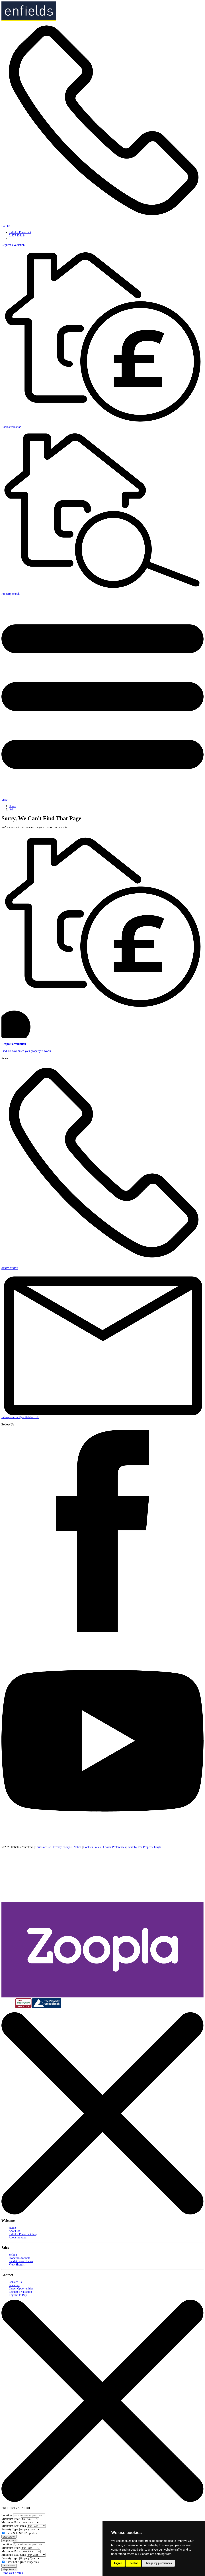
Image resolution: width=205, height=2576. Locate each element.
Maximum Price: (11, 2522)
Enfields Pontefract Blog (23, 2234)
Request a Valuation (13, 244)
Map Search (9, 2540)
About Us (14, 2230)
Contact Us (15, 2281)
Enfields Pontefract (20, 234)
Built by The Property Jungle (144, 1847)
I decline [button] (133, 2563)
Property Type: (10, 2529)
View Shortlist (17, 2264)
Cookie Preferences (114, 1847)
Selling (13, 2254)
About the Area (17, 2237)
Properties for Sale (19, 2257)
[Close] (102, 2213)
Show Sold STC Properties (19, 2533)
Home (12, 2227)
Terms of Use (43, 1847)
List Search (9, 2536)
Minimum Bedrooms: (13, 2525)
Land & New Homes (21, 2261)
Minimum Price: (10, 2518)
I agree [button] (118, 2563)
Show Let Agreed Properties (20, 2561)
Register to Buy (18, 2295)
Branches (14, 2285)
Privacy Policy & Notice (67, 1847)
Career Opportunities (21, 2288)
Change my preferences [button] (158, 2563)
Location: (7, 2515)
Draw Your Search (12, 2572)
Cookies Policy (92, 1847)
